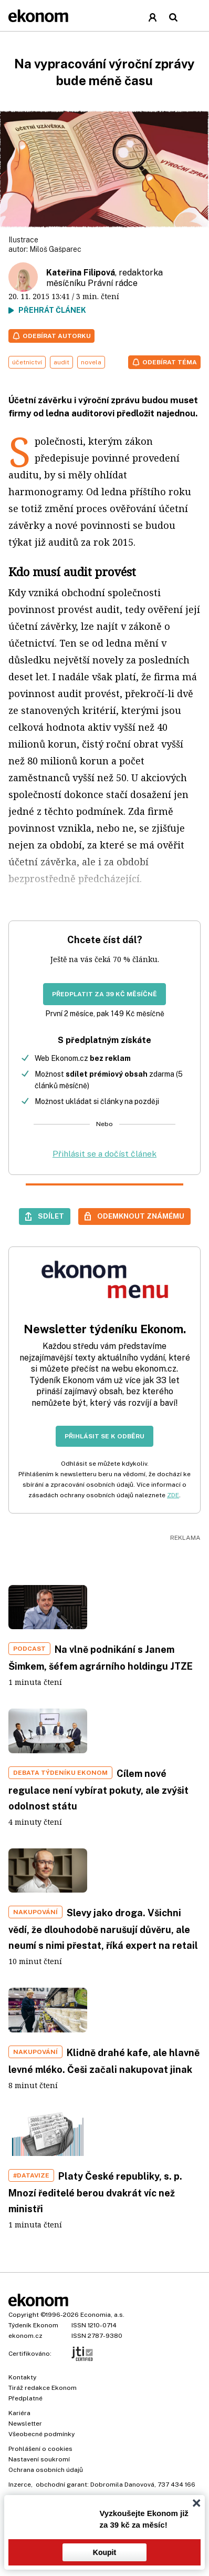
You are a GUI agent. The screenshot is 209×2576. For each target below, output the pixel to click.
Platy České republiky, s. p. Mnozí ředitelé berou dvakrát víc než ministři (95, 2192)
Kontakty (22, 2377)
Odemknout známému (140, 1216)
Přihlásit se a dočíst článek (104, 1154)
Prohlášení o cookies (40, 2448)
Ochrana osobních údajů (45, 2469)
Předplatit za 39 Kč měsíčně (104, 994)
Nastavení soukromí (39, 2459)
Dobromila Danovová (122, 2484)
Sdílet (51, 1216)
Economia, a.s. (102, 2314)
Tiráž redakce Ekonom (42, 2387)
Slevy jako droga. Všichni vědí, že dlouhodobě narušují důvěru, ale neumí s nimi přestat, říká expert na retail (103, 1929)
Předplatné (25, 2398)
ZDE (173, 1495)
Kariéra (19, 2413)
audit (61, 362)
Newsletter (25, 2423)
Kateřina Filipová (80, 273)
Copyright (23, 2314)
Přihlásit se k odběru (104, 1436)
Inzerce (19, 2484)
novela (91, 362)
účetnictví (27, 362)
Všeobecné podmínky (41, 2434)
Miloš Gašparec (55, 249)
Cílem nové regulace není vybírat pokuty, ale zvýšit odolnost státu (98, 1790)
